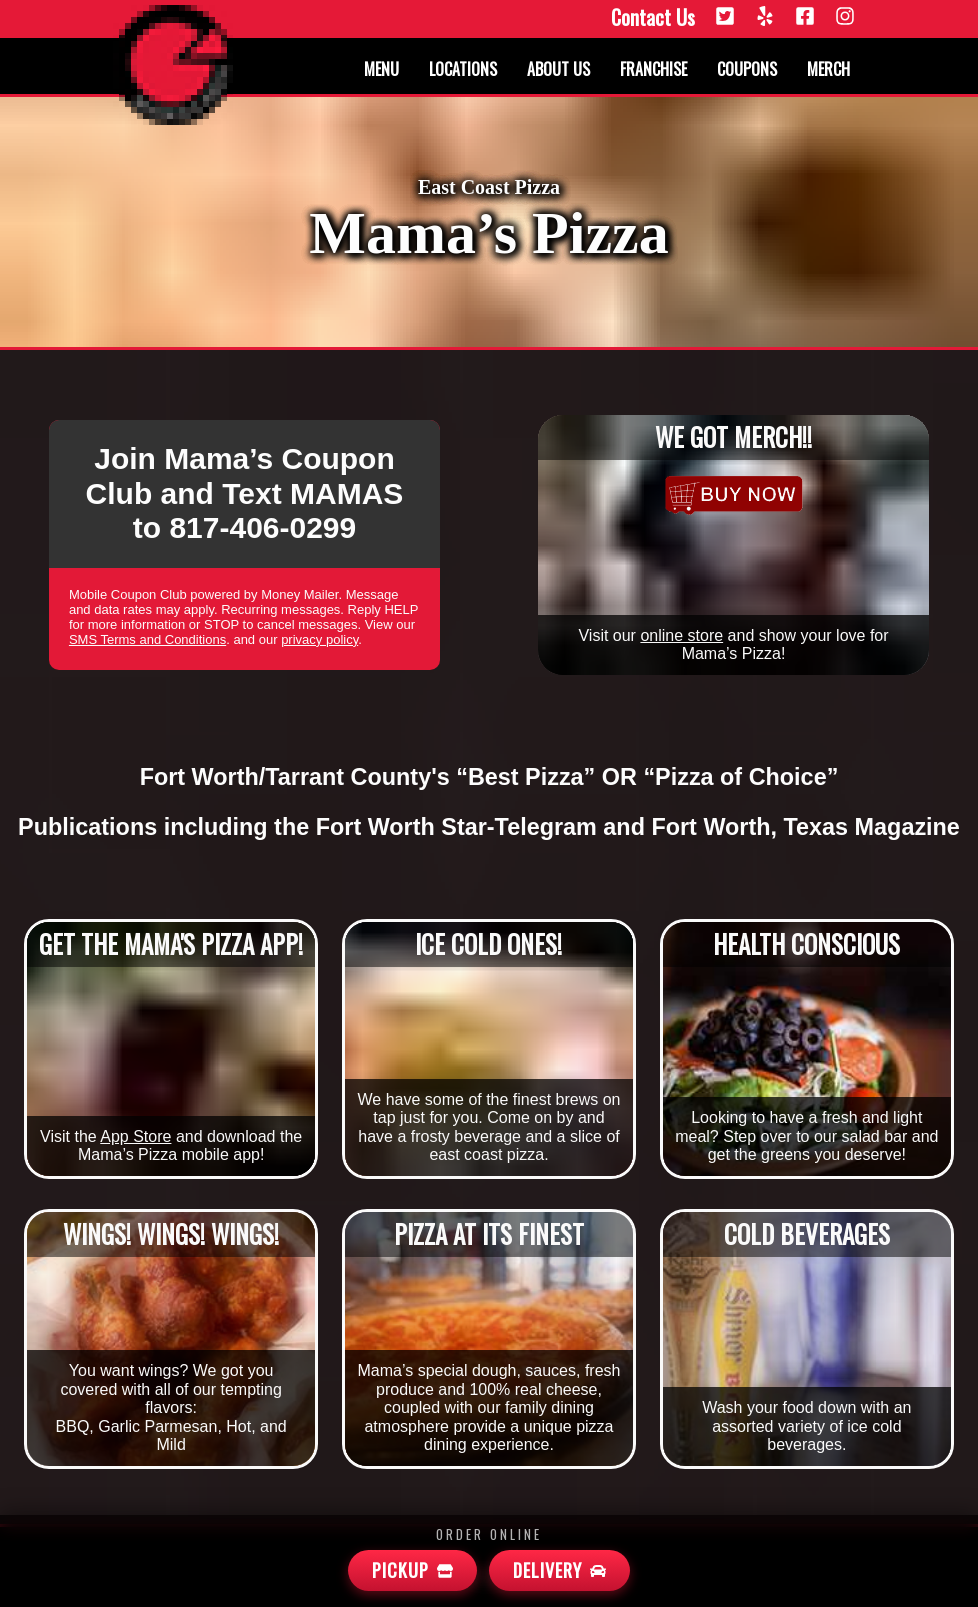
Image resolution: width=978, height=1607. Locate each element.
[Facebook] (805, 17)
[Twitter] (725, 17)
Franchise (653, 69)
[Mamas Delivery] (559, 1570)
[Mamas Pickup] (412, 1570)
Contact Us (653, 17)
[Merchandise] (733, 495)
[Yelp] (765, 17)
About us (558, 69)
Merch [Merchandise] (828, 69)
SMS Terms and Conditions (147, 639)
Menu (381, 69)
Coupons (747, 69)
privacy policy (319, 639)
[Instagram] (845, 17)
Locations (463, 69)
